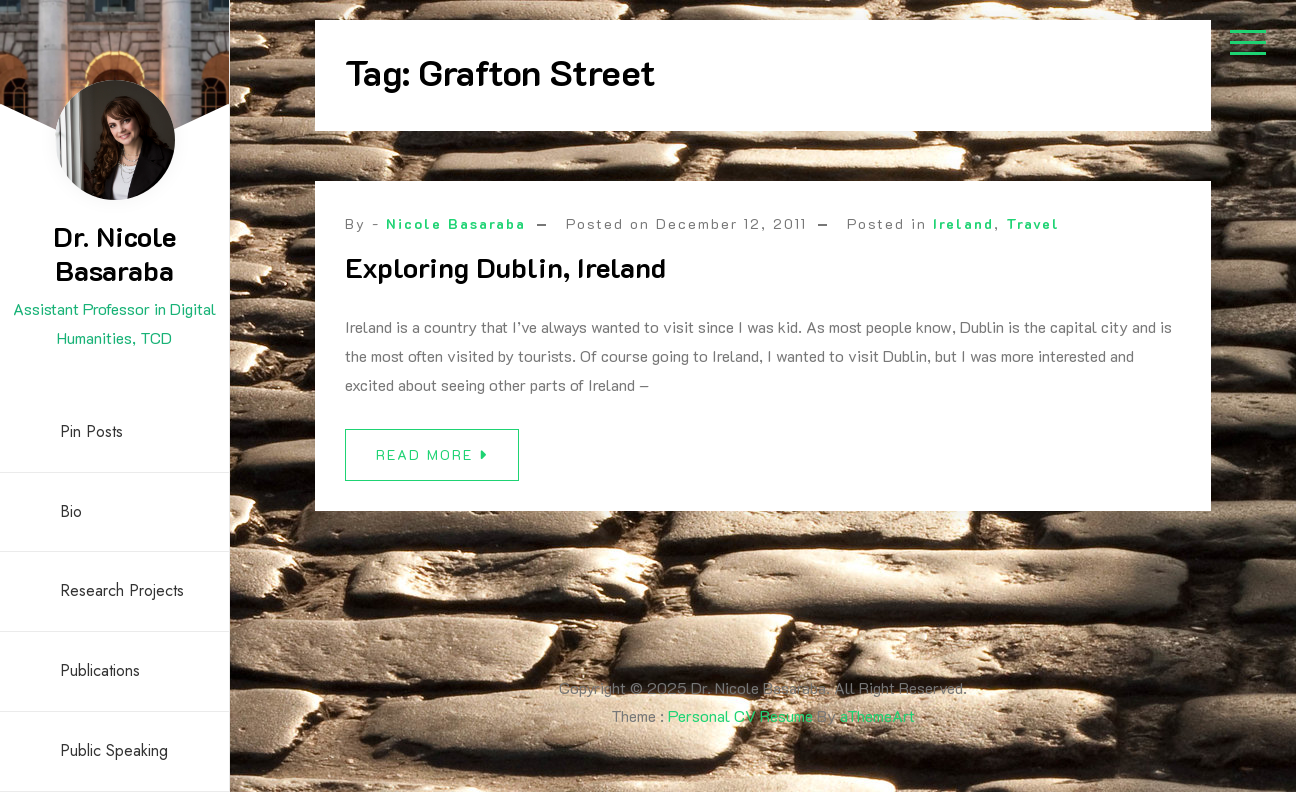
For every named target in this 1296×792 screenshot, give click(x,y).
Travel (1033, 223)
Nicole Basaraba (456, 223)
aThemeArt (877, 715)
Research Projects (122, 590)
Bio (71, 511)
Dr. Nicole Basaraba (114, 253)
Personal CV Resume (740, 715)
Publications (100, 670)
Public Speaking (114, 750)
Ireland (963, 223)
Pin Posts (91, 431)
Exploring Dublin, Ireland (505, 267)
